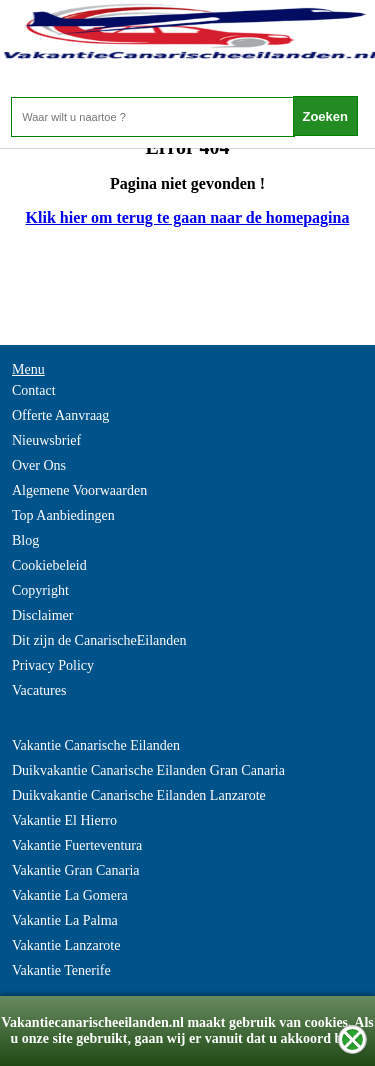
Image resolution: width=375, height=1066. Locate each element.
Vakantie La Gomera (70, 895)
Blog (25, 540)
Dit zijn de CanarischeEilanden (99, 640)
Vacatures (39, 690)
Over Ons (39, 465)
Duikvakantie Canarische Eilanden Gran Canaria (148, 770)
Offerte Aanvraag (60, 415)
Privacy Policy (53, 665)
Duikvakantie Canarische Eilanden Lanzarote (139, 795)
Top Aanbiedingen (63, 515)
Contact (34, 390)
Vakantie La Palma (65, 920)
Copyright (40, 590)
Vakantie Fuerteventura (77, 845)
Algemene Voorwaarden (79, 490)
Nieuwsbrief (46, 440)
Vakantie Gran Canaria (76, 870)
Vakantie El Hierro (64, 820)
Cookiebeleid (49, 565)
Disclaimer (42, 615)
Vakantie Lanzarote (66, 945)
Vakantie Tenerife (61, 970)
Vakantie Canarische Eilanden (96, 745)
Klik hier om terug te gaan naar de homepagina (188, 217)
